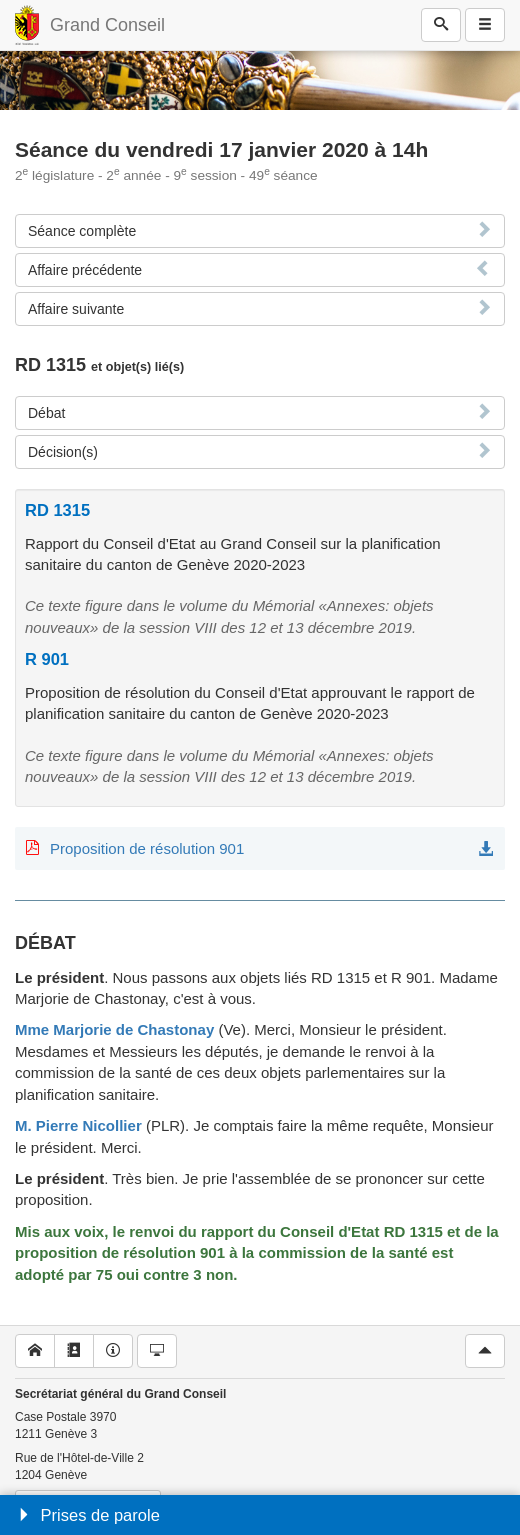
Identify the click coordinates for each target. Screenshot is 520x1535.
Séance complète (82, 231)
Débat (46, 413)
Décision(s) (63, 452)
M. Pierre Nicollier (78, 1125)
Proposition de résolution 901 (147, 848)
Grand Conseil (107, 25)
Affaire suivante (76, 309)
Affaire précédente (85, 270)
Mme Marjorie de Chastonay (114, 1029)
